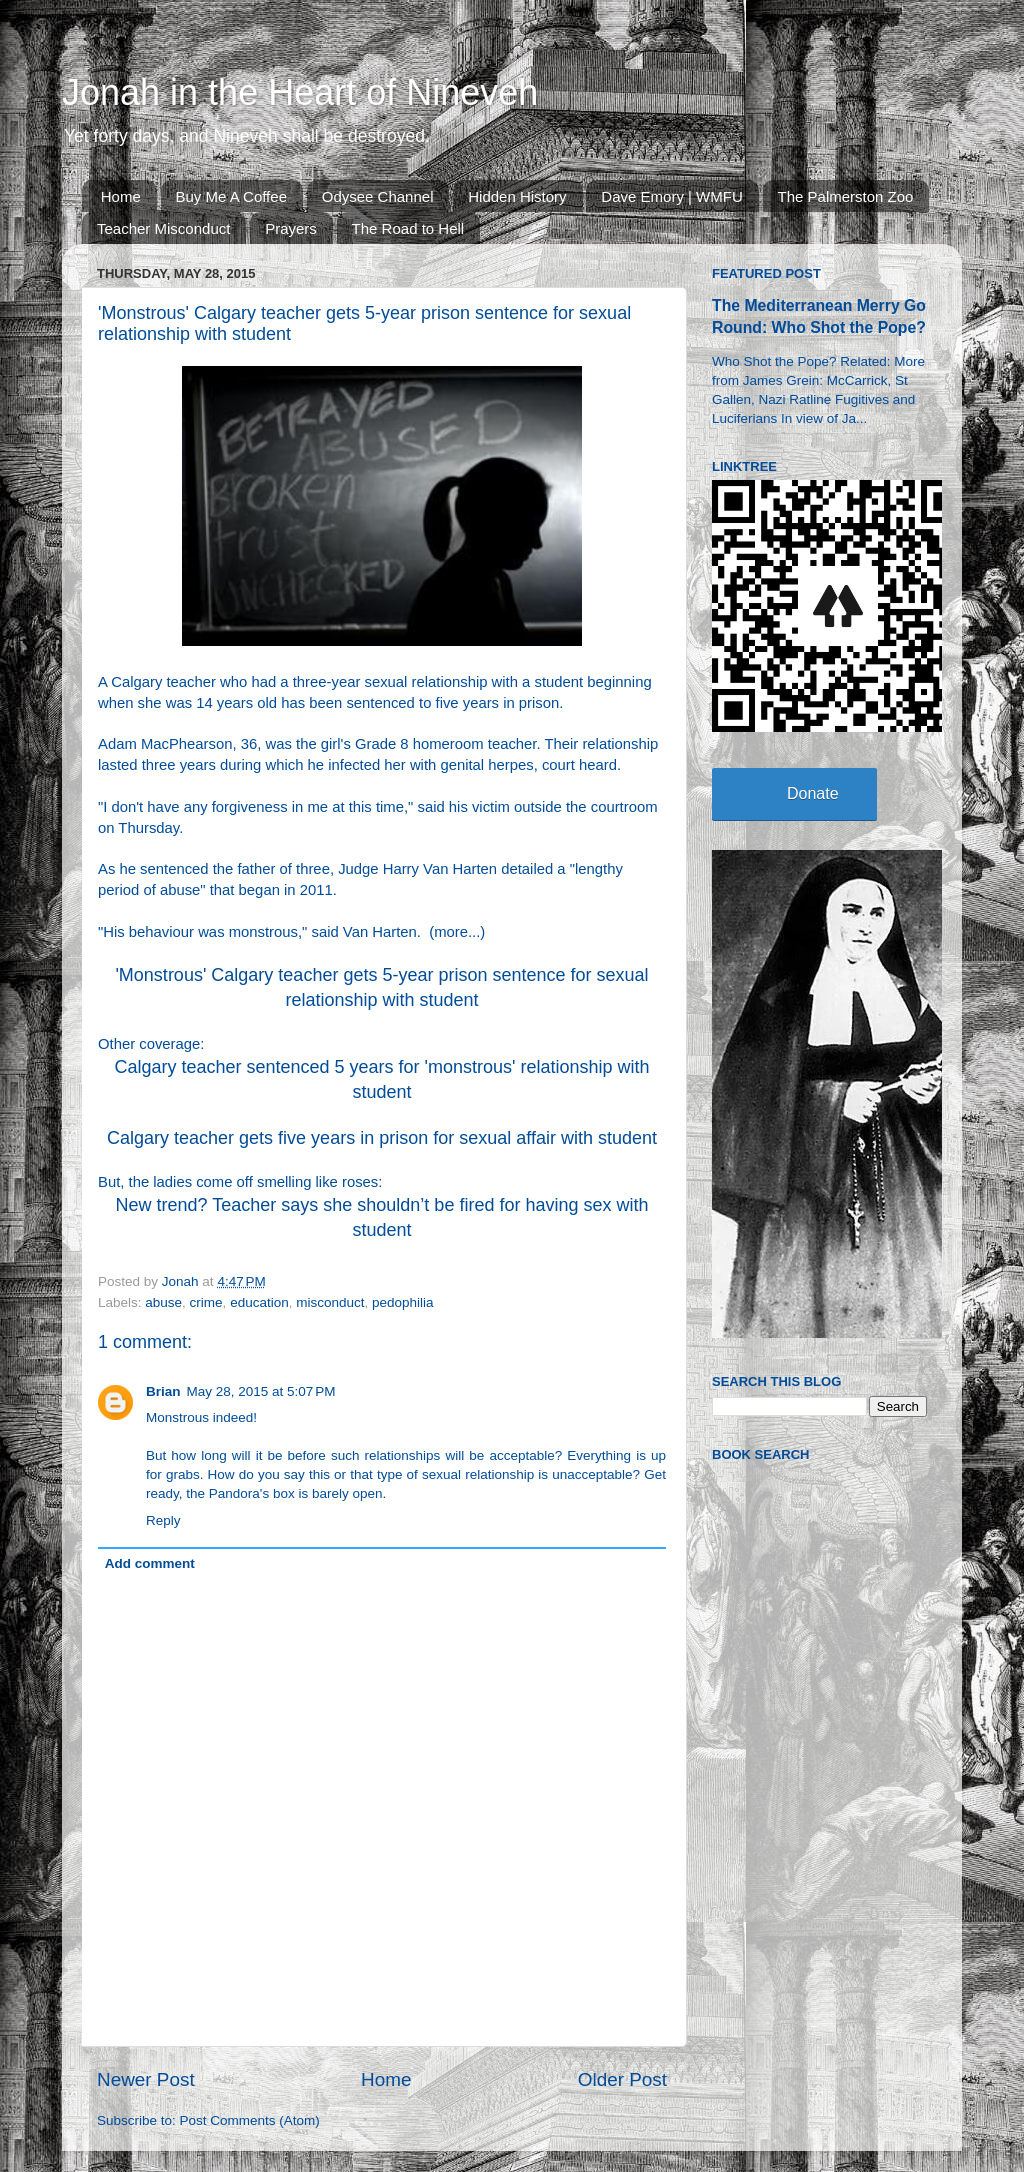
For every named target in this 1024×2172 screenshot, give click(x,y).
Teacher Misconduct (163, 228)
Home (121, 196)
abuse (163, 1302)
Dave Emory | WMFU (671, 196)
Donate (813, 793)
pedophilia (403, 1302)
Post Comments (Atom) (250, 2120)
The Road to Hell (408, 228)
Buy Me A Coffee (231, 196)
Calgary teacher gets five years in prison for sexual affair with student (382, 1138)
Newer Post (146, 2079)
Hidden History (517, 196)
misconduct (330, 1302)
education (259, 1302)
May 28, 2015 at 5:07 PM (261, 1391)
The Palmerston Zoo (846, 196)
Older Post (622, 2079)
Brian (163, 1391)
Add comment (150, 1563)
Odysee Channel (378, 196)
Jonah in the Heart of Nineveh (300, 92)
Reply (163, 1520)
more (451, 932)
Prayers (291, 228)
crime (206, 1302)
